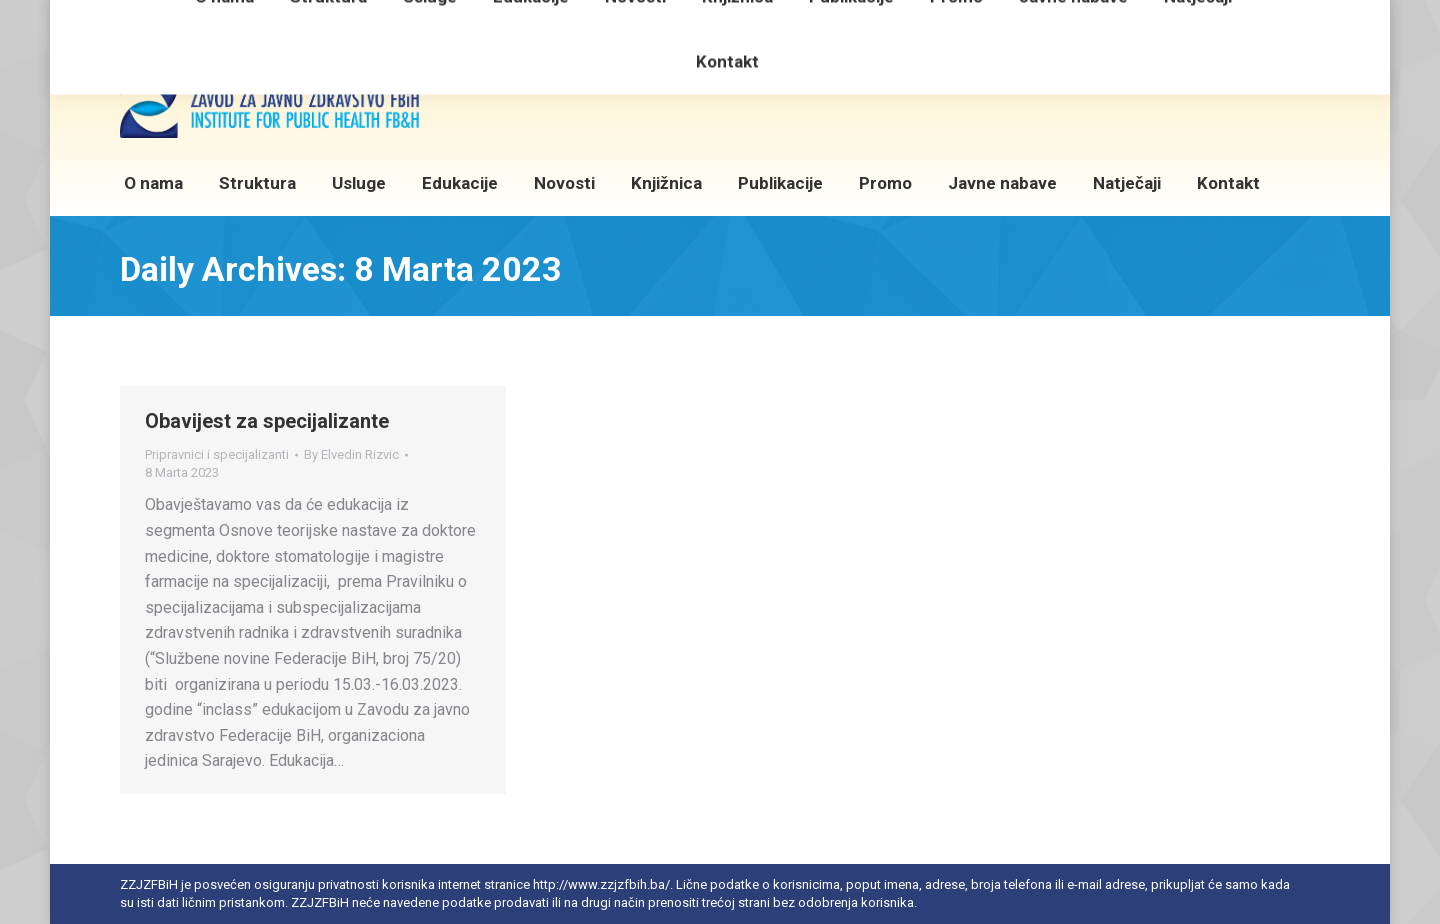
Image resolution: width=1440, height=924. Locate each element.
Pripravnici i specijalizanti (217, 454)
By (351, 454)
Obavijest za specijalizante (267, 421)
